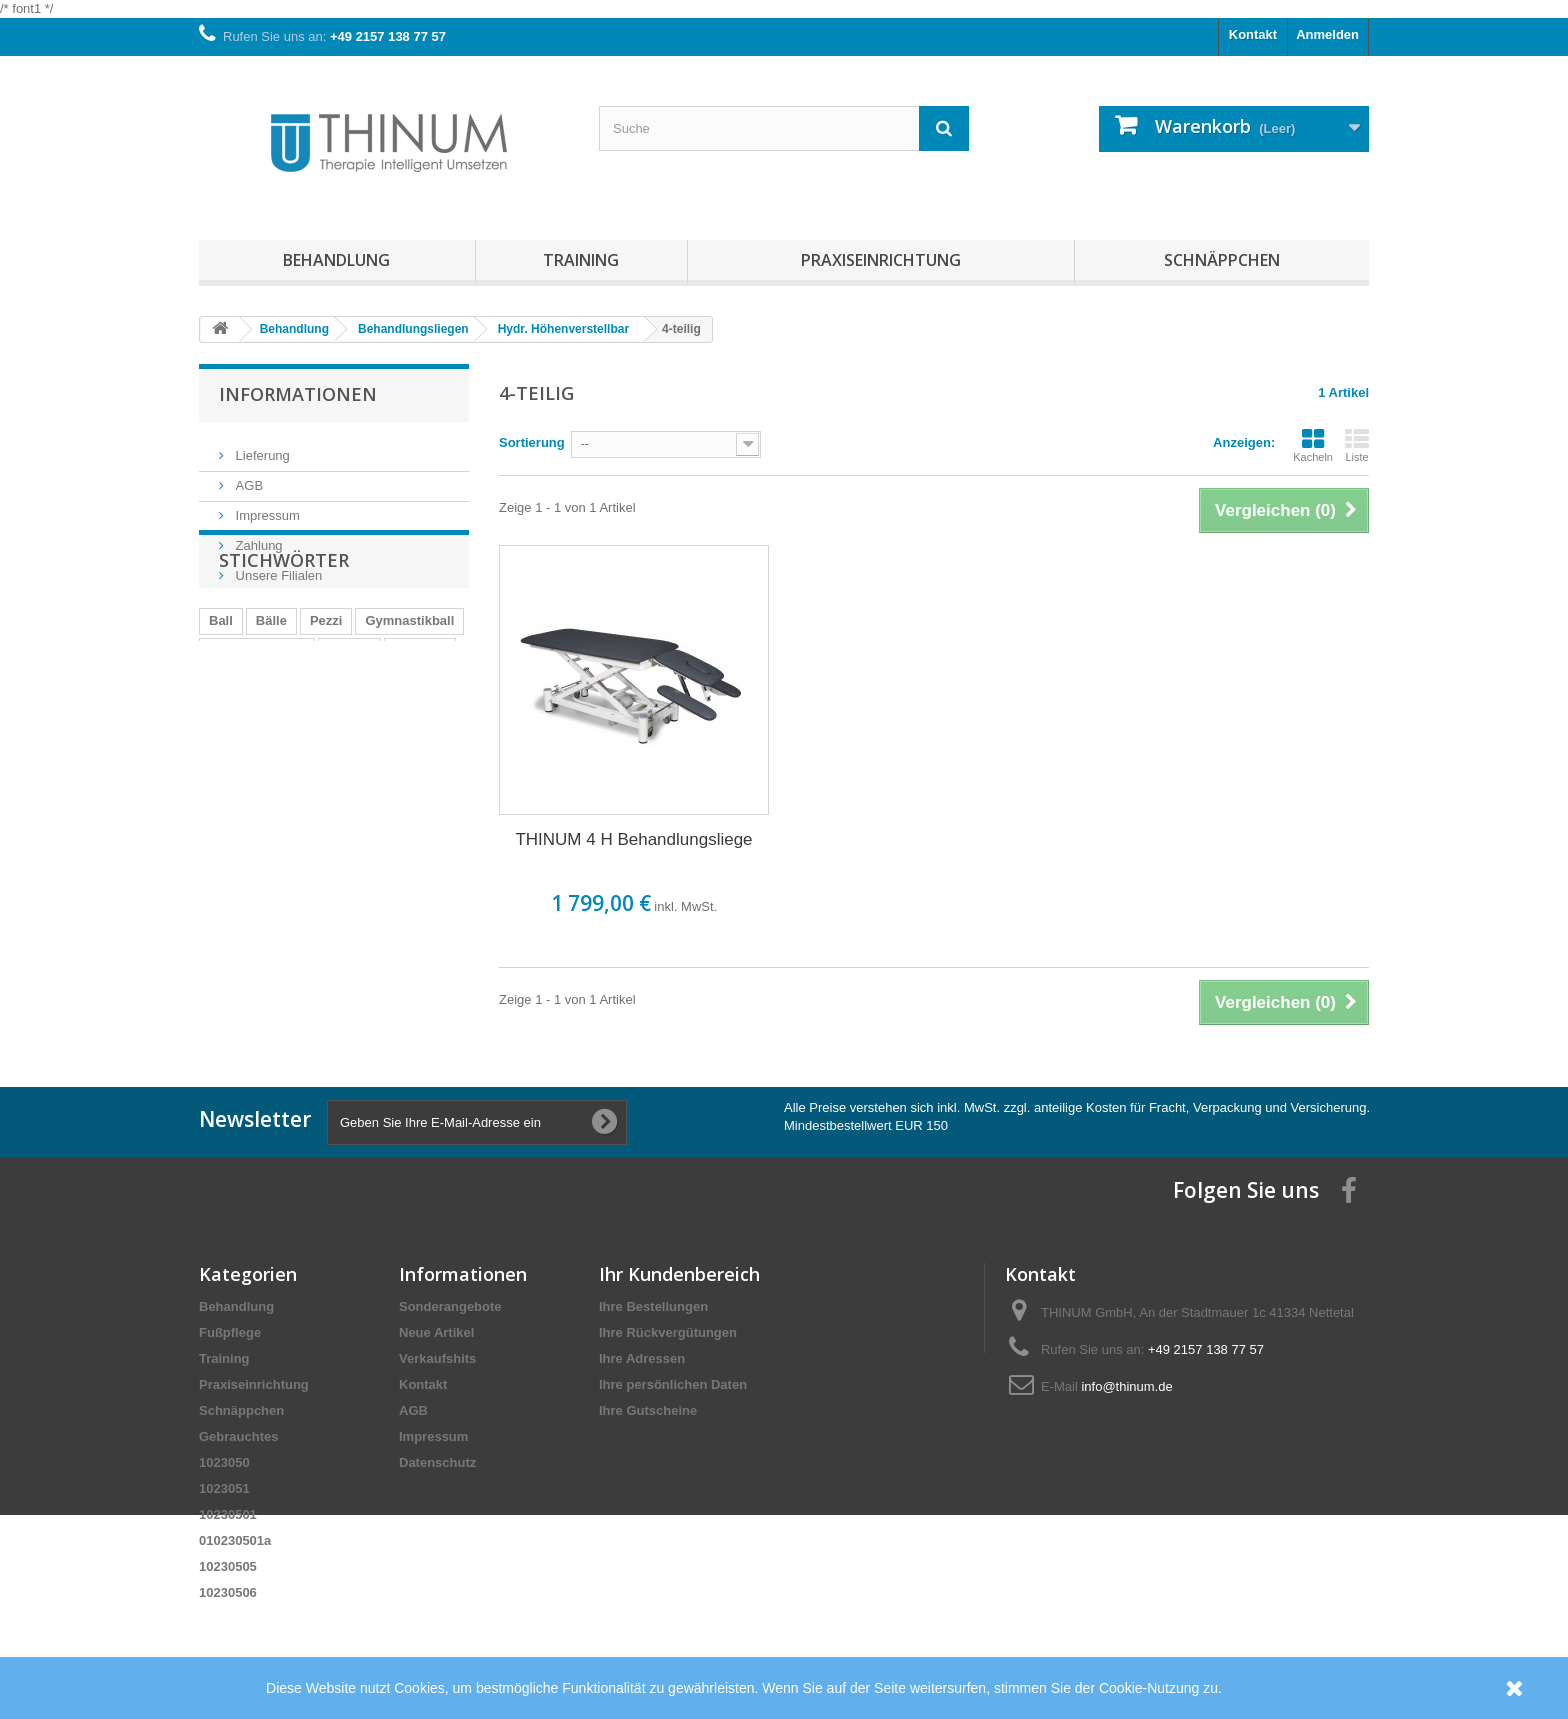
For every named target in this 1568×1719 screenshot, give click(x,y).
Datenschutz (437, 1462)
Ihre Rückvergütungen (668, 1332)
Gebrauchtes (238, 1436)
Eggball (386, 763)
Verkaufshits (437, 1358)
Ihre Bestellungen (653, 1306)
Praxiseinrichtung (881, 260)
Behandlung (336, 260)
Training (581, 260)
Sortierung (532, 442)
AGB (247, 477)
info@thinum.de (1126, 1386)
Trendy (349, 733)
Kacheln (1313, 445)
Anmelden (1327, 34)
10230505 (228, 1566)
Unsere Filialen (277, 567)
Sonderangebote (450, 1306)
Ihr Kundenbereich (679, 1274)
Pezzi (326, 703)
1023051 (224, 1488)
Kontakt (1253, 34)
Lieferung (261, 447)
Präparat (313, 763)
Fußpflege (230, 1332)
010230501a (235, 1540)
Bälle (271, 703)
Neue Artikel (436, 1332)
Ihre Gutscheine (648, 1410)
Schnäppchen (1222, 260)
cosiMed (420, 733)
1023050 (224, 1462)
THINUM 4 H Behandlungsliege (633, 839)
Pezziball (236, 763)
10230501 (228, 1514)
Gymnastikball (409, 703)
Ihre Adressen (642, 1358)
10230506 (228, 1592)
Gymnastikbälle (257, 733)
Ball (221, 703)
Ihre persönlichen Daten (673, 1384)
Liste (1357, 445)
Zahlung (257, 537)
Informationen (298, 394)
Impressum (266, 507)
